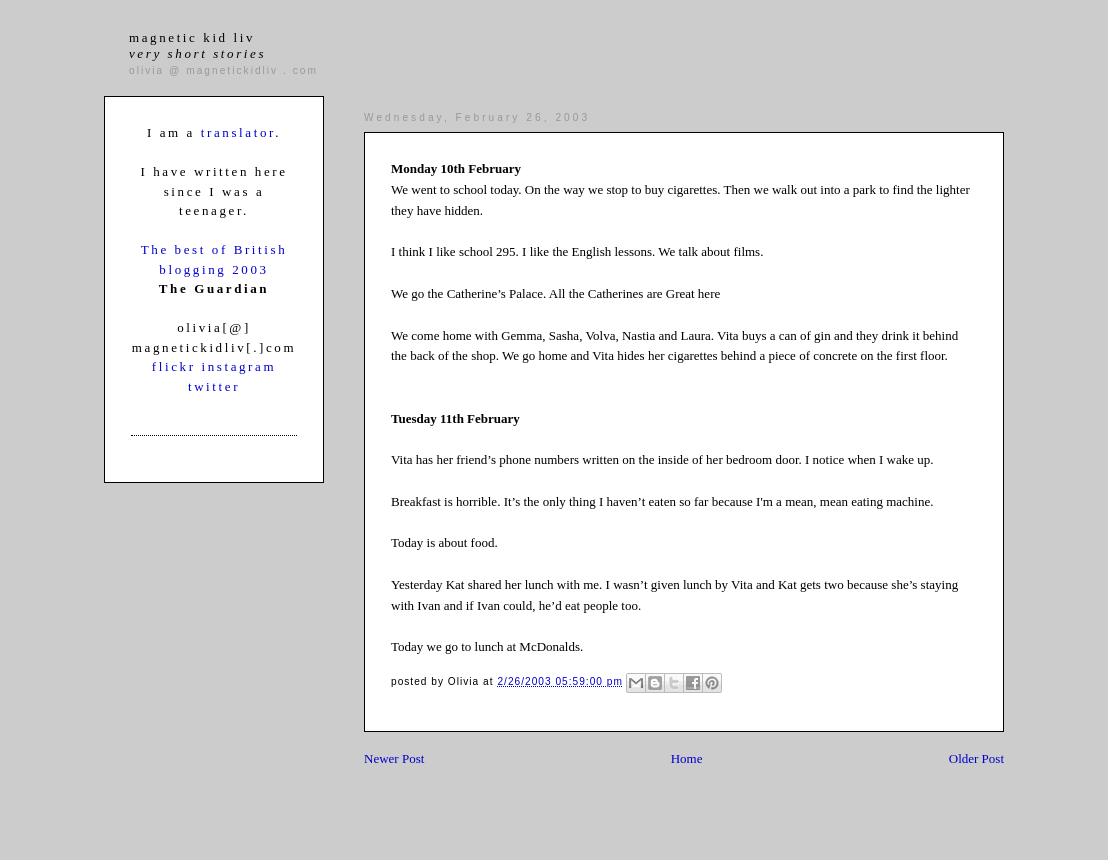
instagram (238, 366)
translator (238, 132)
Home (687, 758)
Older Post (976, 758)
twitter (214, 386)
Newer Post (394, 758)
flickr (177, 366)
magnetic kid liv (197, 45)
